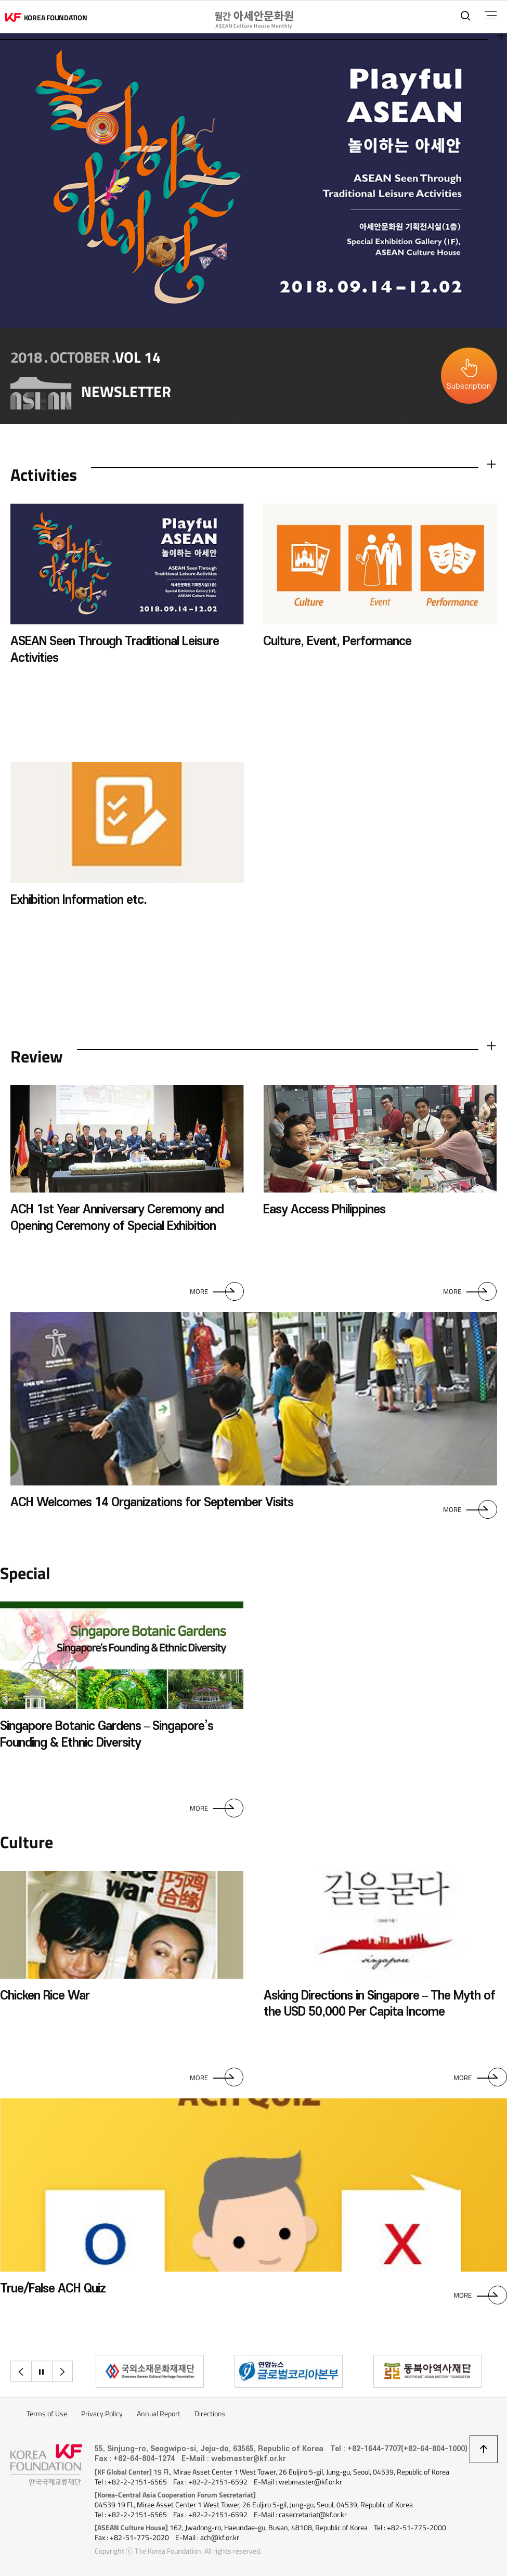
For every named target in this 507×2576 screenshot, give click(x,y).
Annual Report (158, 2413)
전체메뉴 (491, 15)
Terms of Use (47, 2413)
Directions (210, 2413)
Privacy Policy (102, 2413)
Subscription (469, 386)
